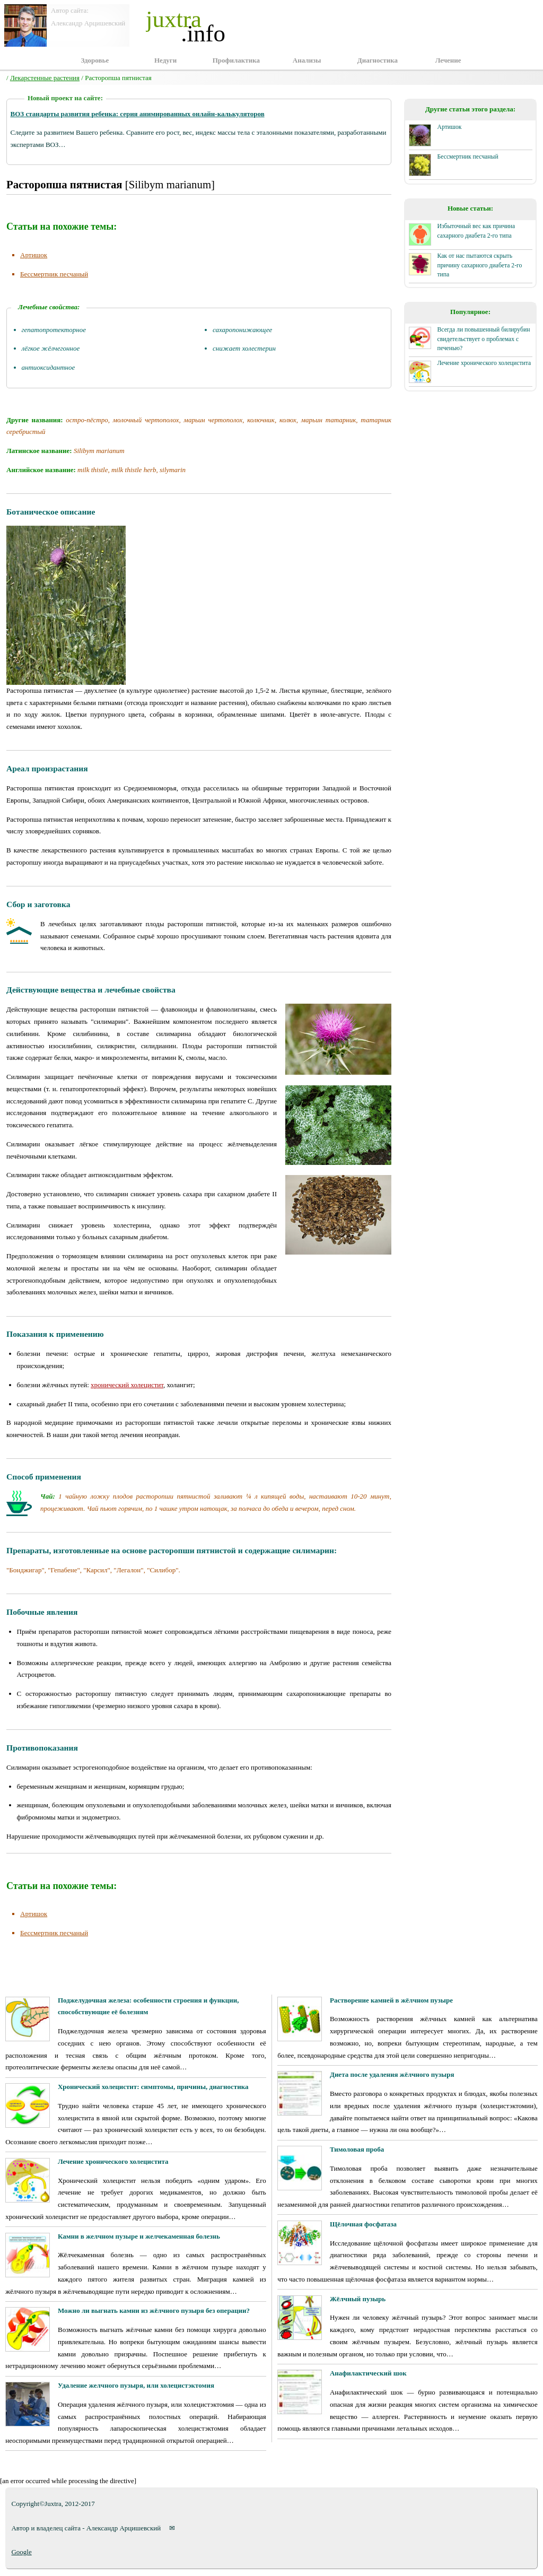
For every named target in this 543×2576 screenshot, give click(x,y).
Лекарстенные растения (45, 78)
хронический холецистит (127, 1385)
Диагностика (377, 60)
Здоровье (95, 60)
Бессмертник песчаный (54, 274)
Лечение (448, 60)
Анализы (307, 60)
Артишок (33, 255)
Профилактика (236, 60)
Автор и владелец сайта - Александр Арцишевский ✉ (93, 2528)
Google (21, 2552)
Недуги (165, 60)
